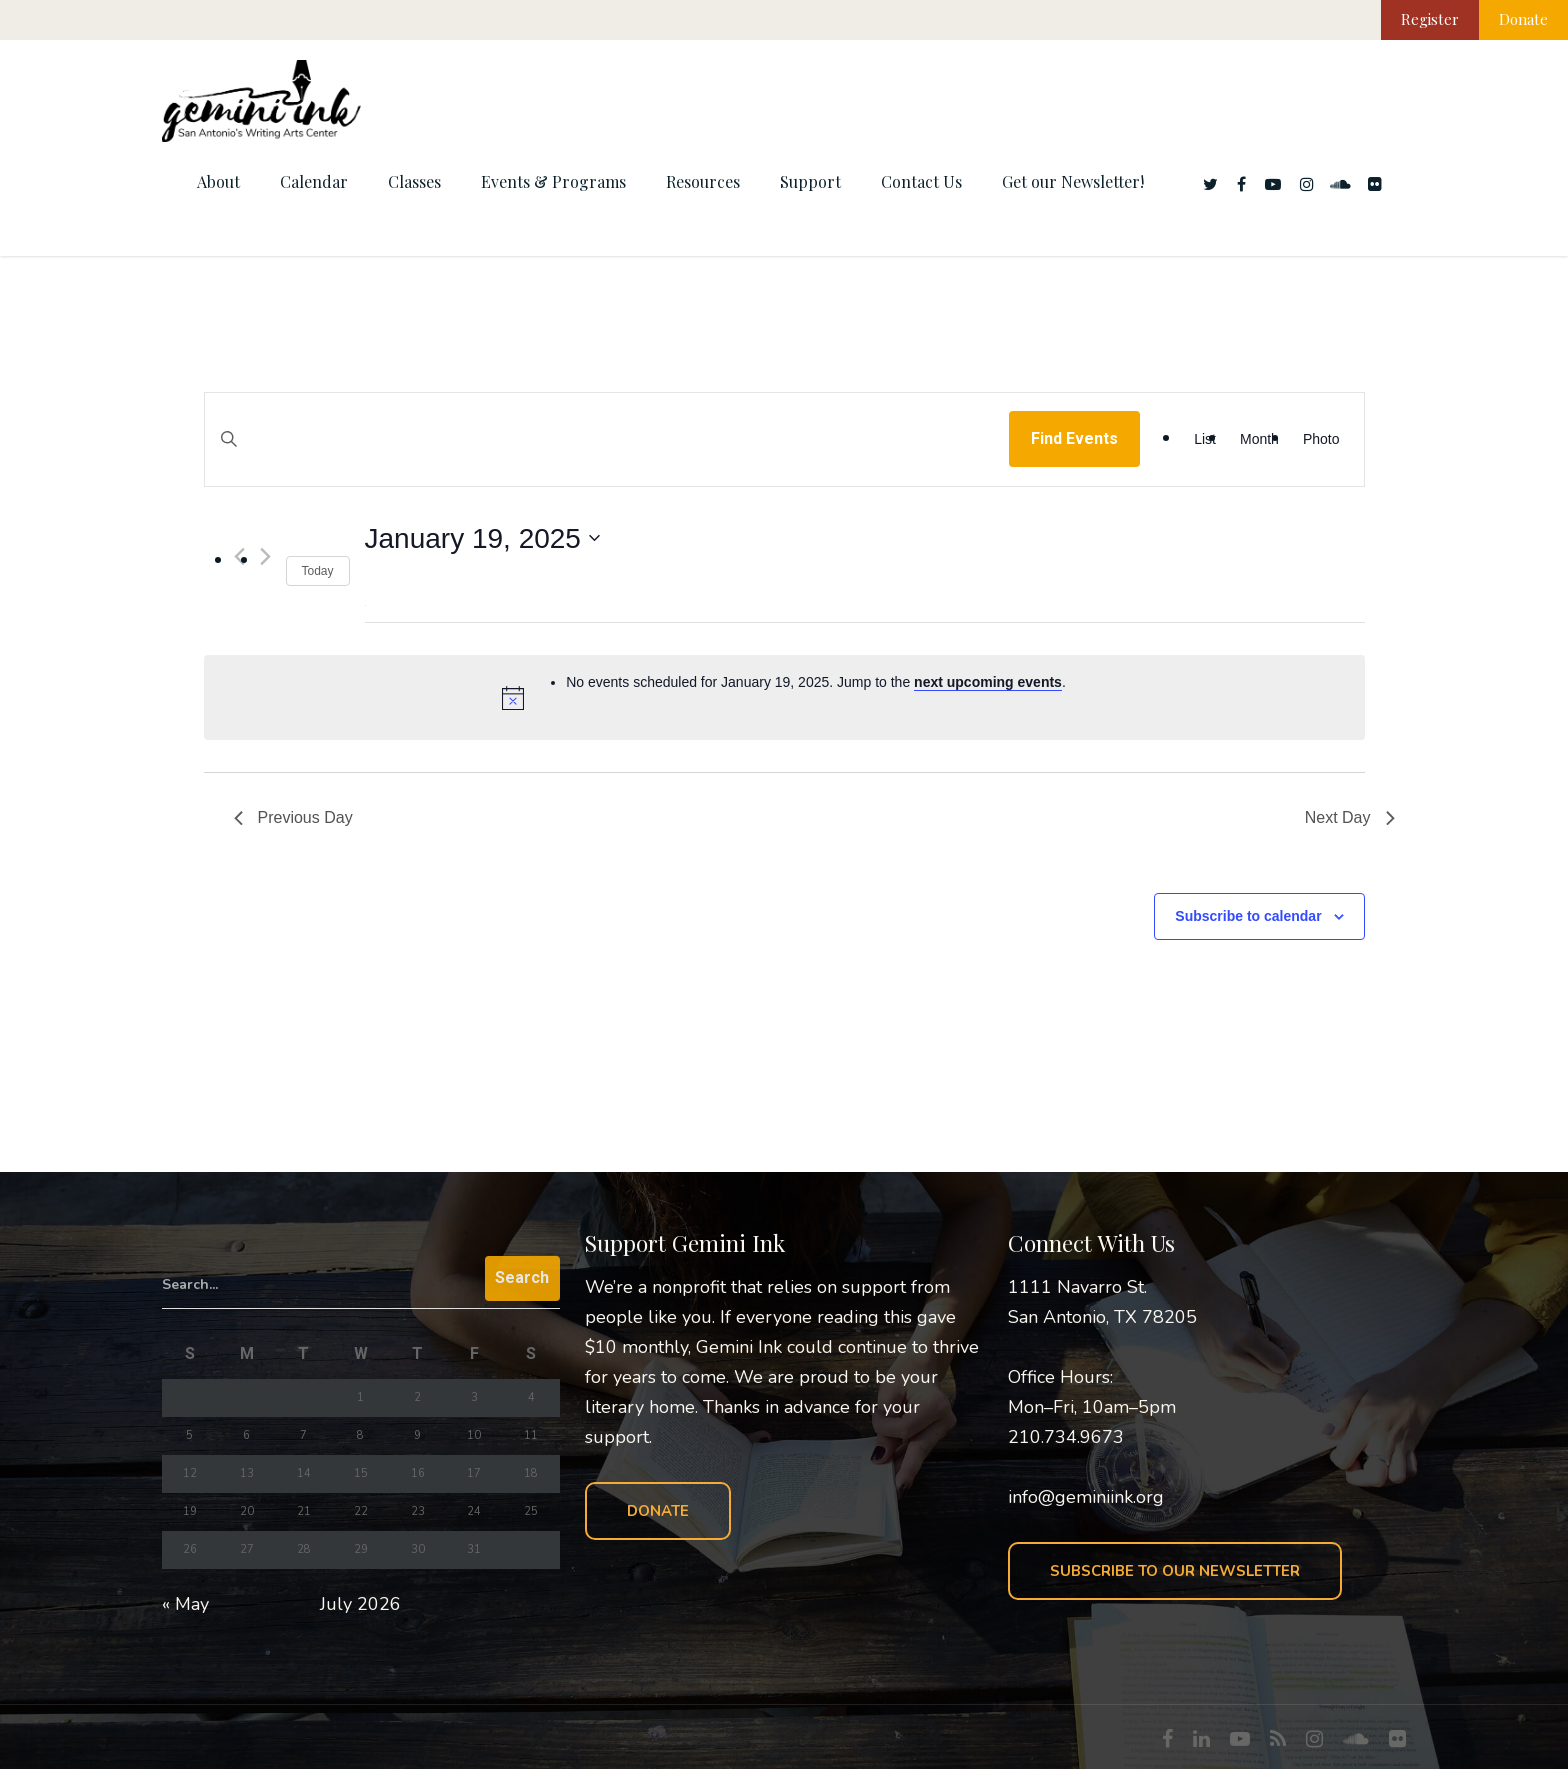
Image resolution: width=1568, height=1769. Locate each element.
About (218, 181)
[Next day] (265, 556)
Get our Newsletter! (1073, 181)
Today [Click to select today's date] (318, 571)
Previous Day (293, 817)
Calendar (314, 181)
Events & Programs (553, 181)
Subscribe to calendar (1248, 916)
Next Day (1350, 817)
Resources (703, 181)
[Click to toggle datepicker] (482, 539)
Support (810, 181)
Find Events (1074, 438)
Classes (414, 181)
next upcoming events (988, 682)
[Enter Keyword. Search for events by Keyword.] (607, 458)
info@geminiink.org (1086, 1497)
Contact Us (921, 181)
